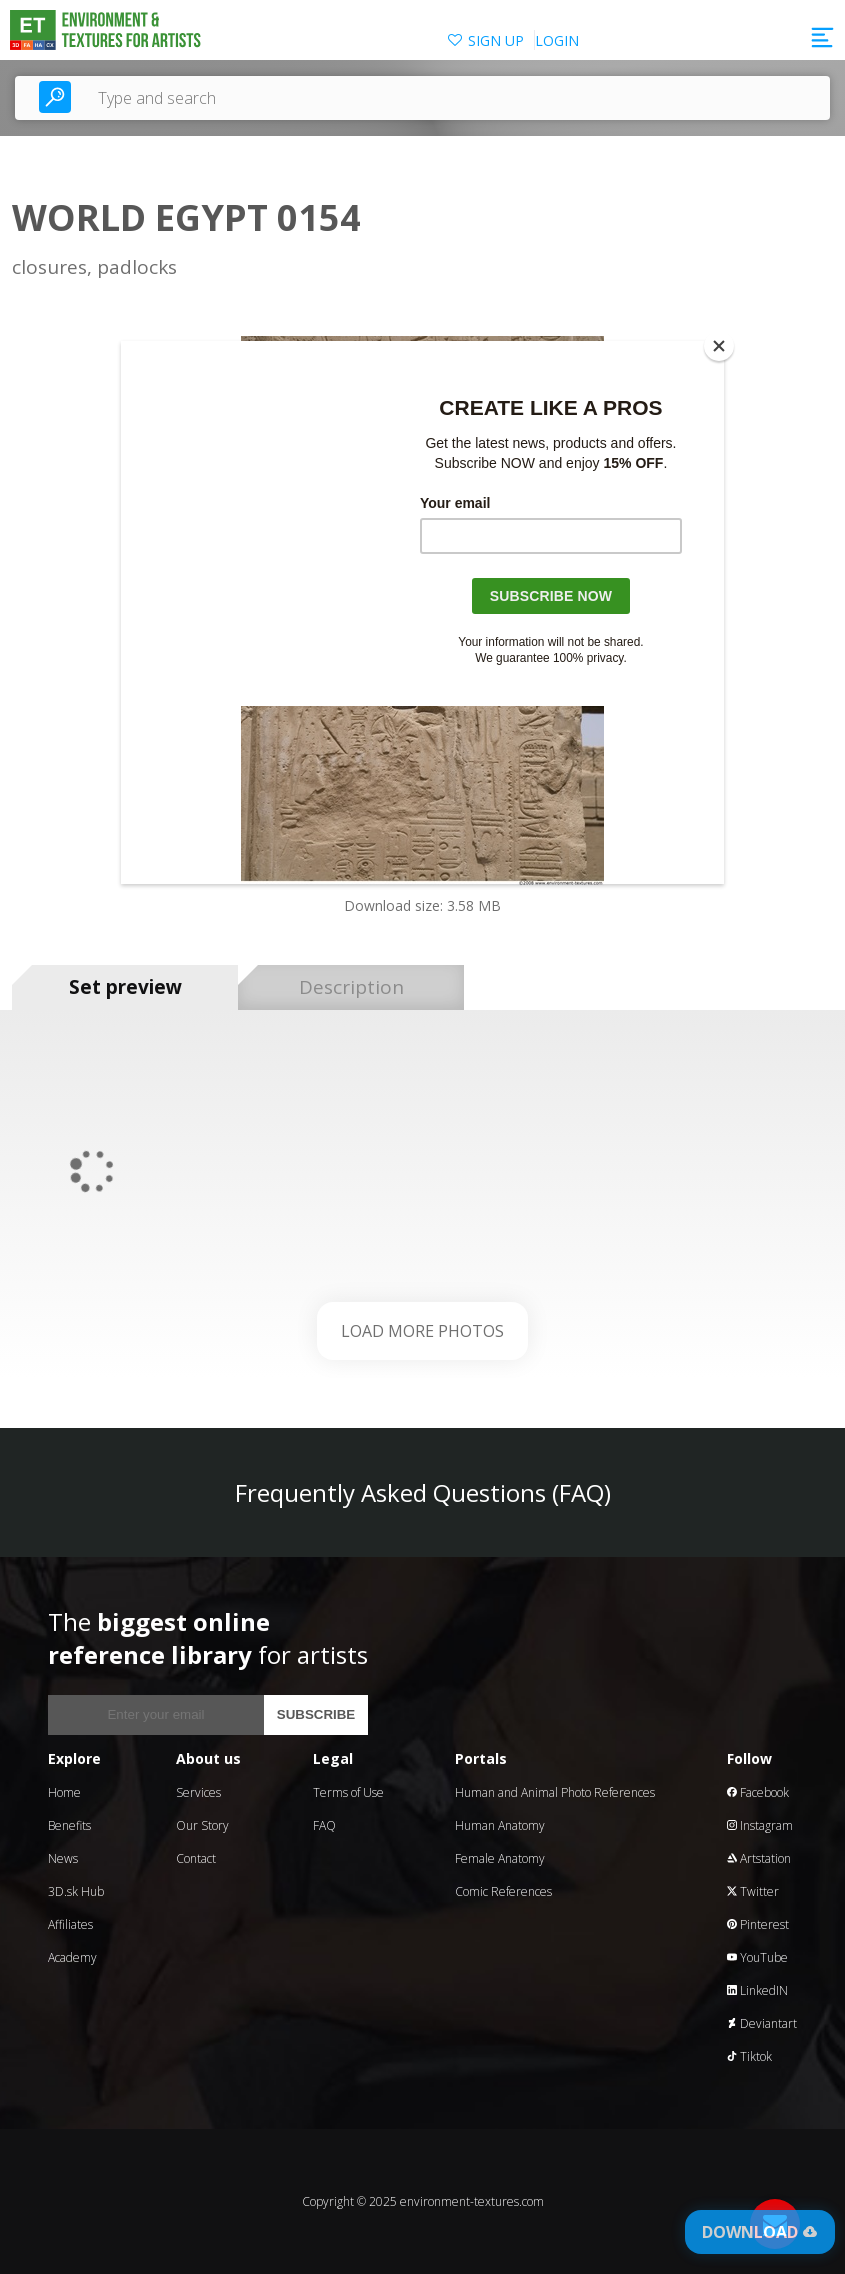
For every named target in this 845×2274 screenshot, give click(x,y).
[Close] (719, 346)
